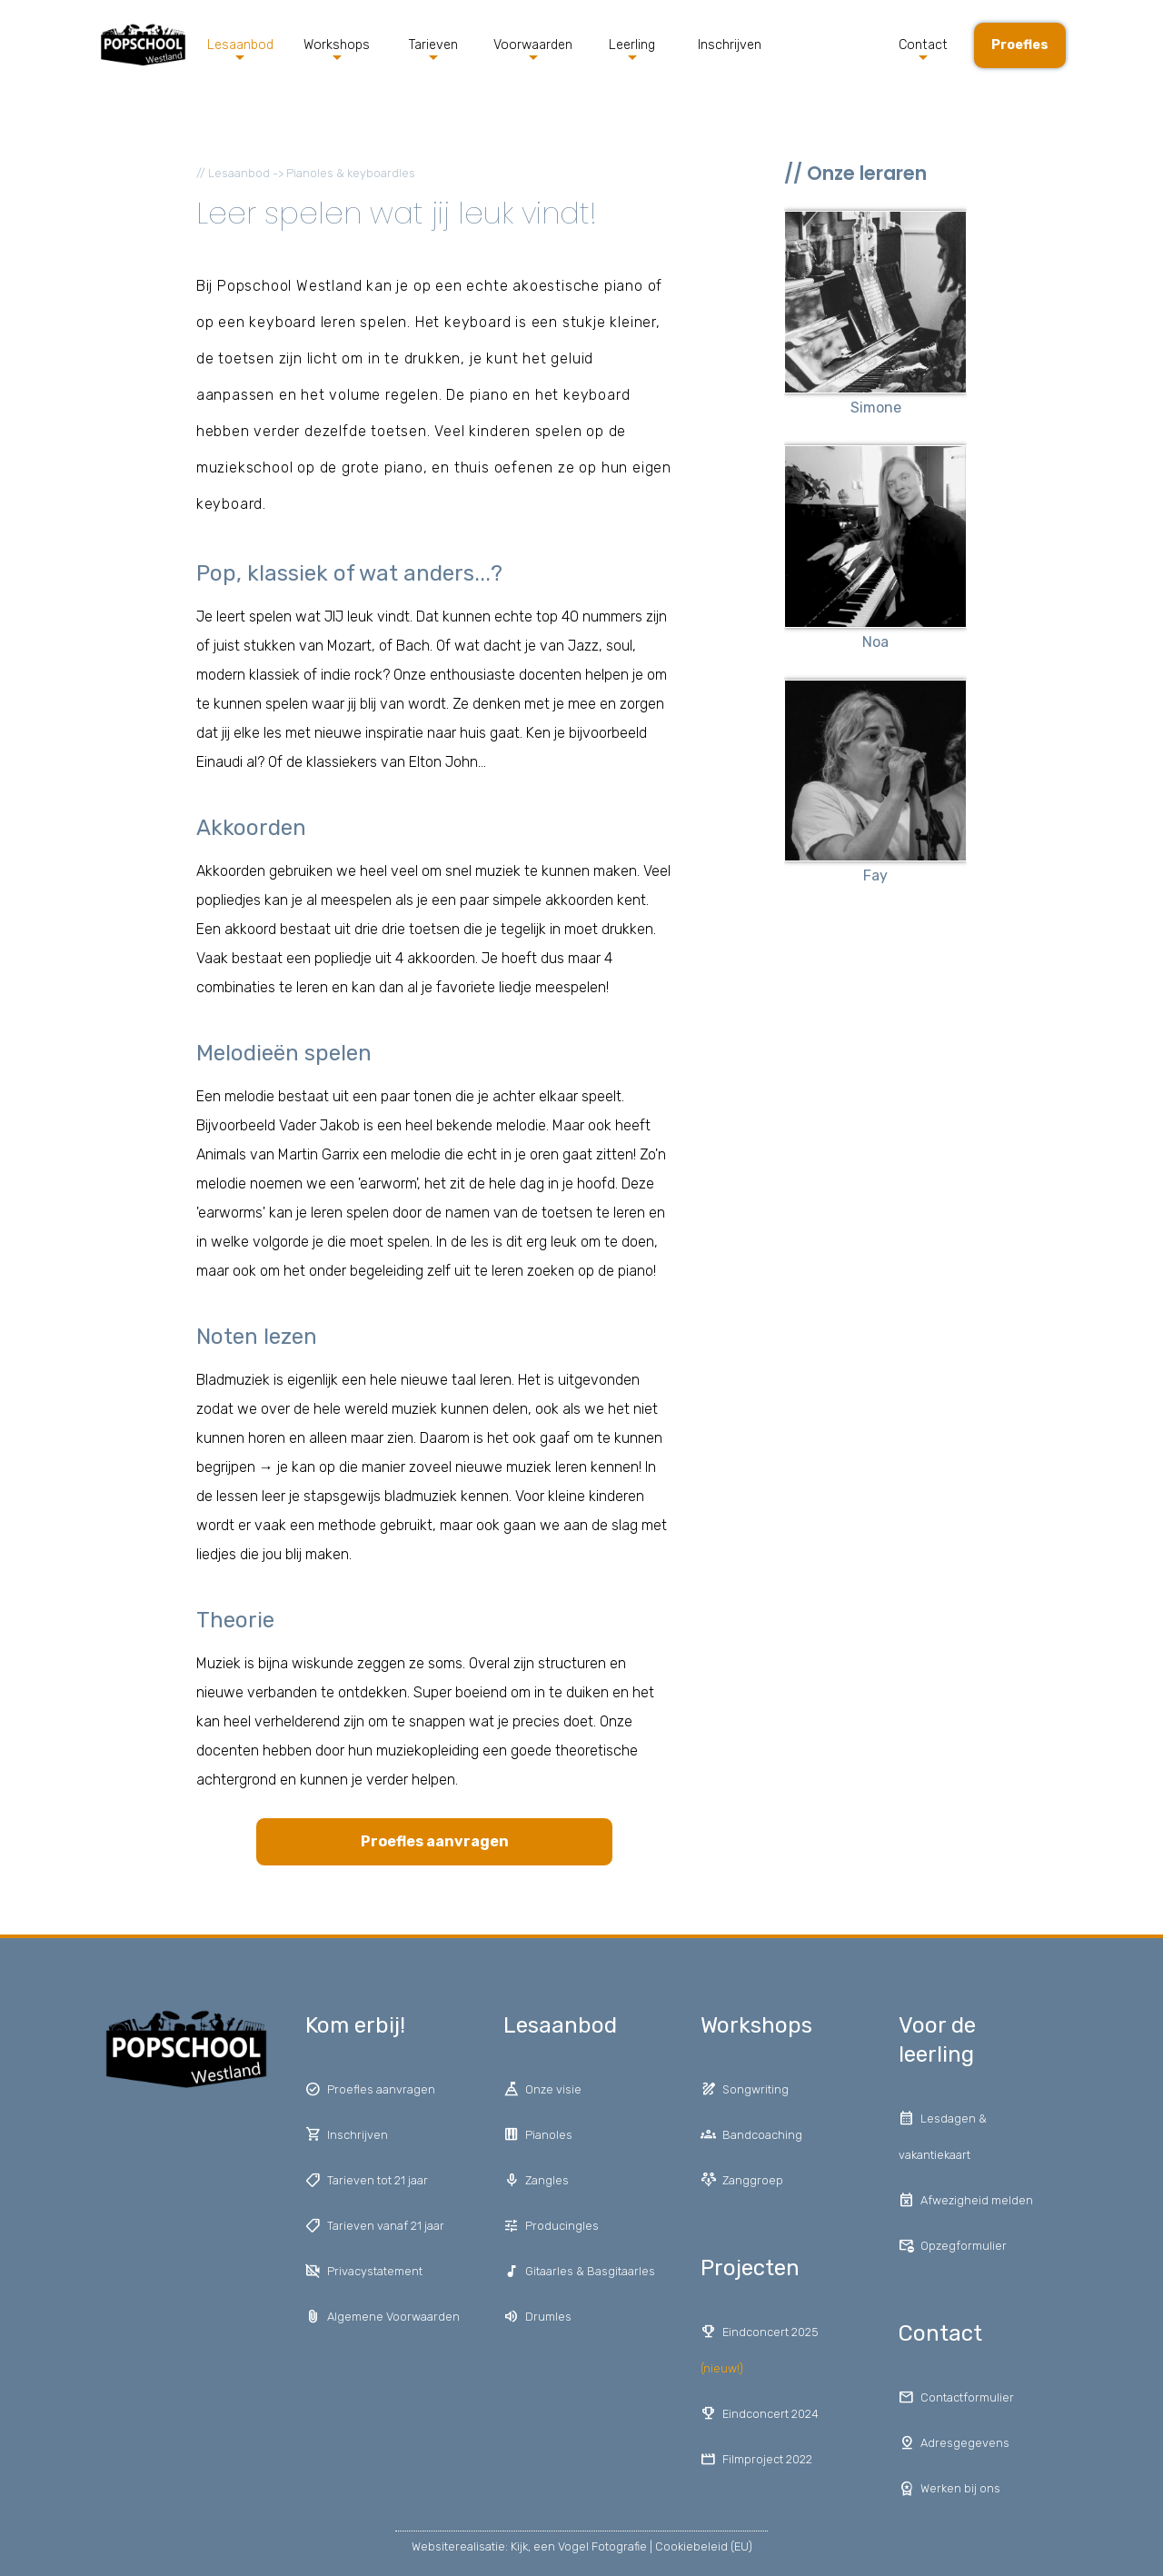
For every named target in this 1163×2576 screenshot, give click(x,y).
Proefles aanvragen (435, 1841)
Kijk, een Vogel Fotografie (579, 2546)
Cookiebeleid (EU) (703, 2546)
